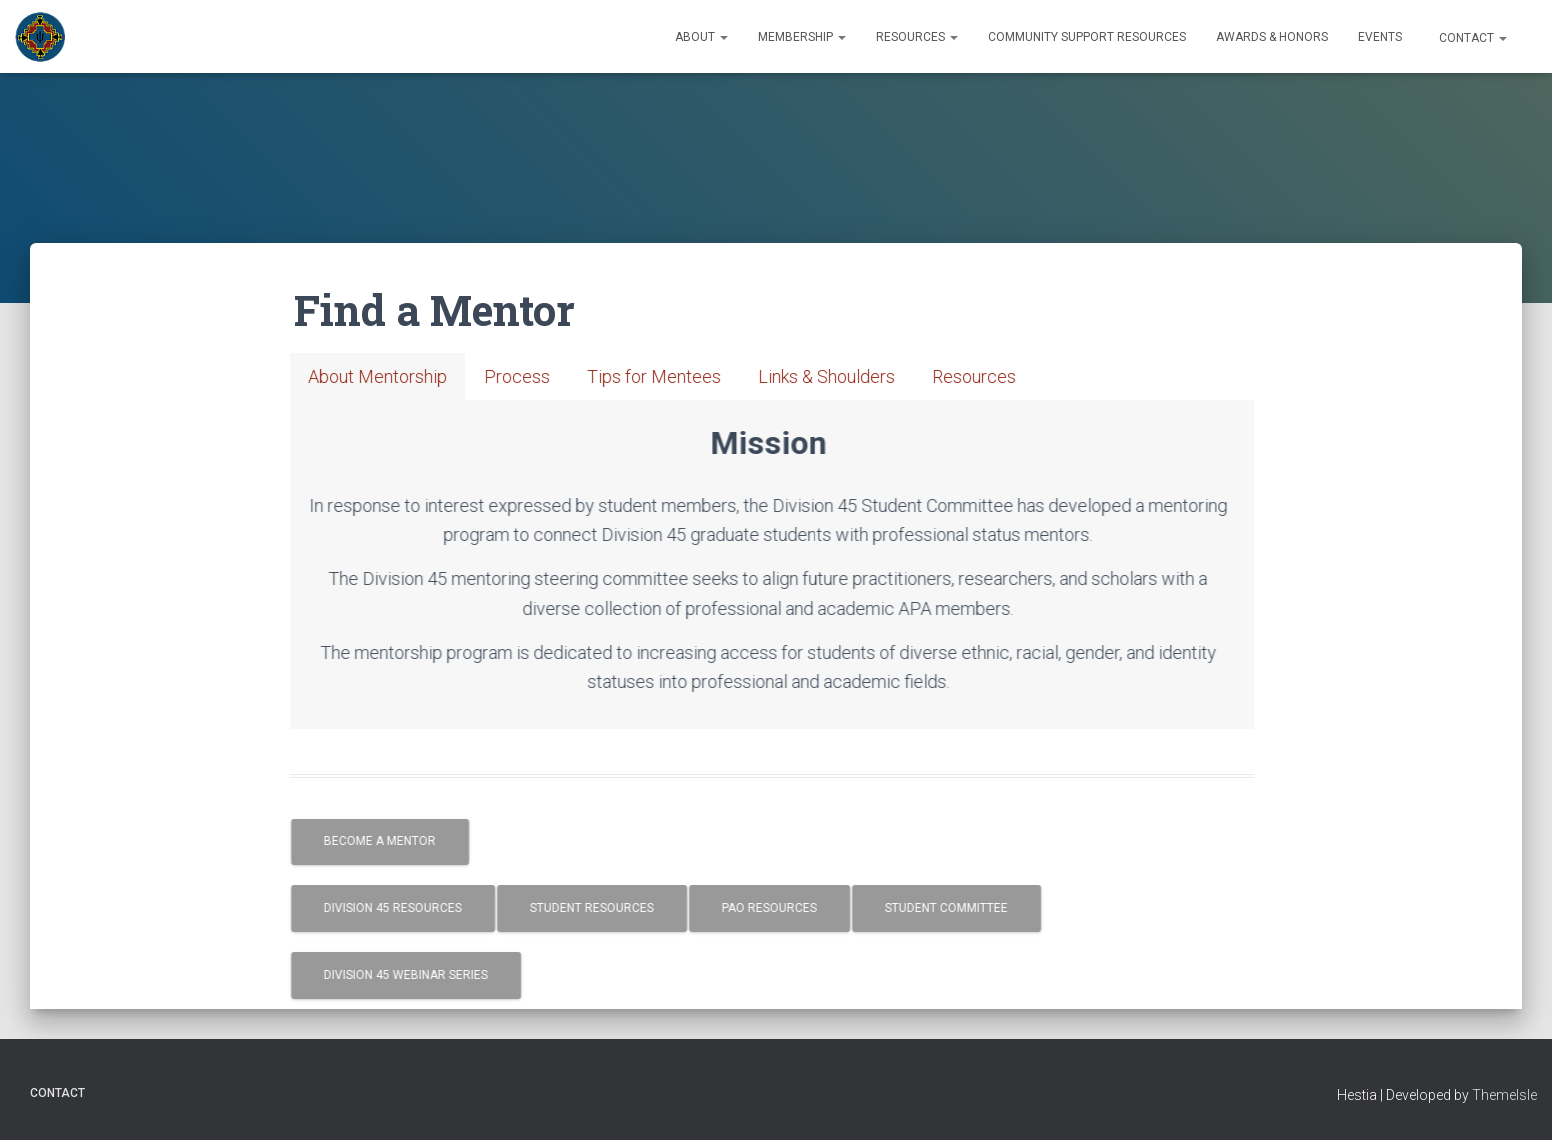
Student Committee (968, 908)
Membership (802, 37)
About (701, 37)
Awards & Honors (1272, 37)
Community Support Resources (1087, 37)
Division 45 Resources (415, 908)
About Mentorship (399, 376)
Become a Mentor (402, 841)
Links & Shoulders (848, 376)
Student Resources (614, 908)
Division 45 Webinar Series (428, 975)
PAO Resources (791, 908)
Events (1380, 37)
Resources (917, 37)
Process (539, 376)
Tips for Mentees (676, 376)
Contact (1471, 38)
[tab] (399, 376)
